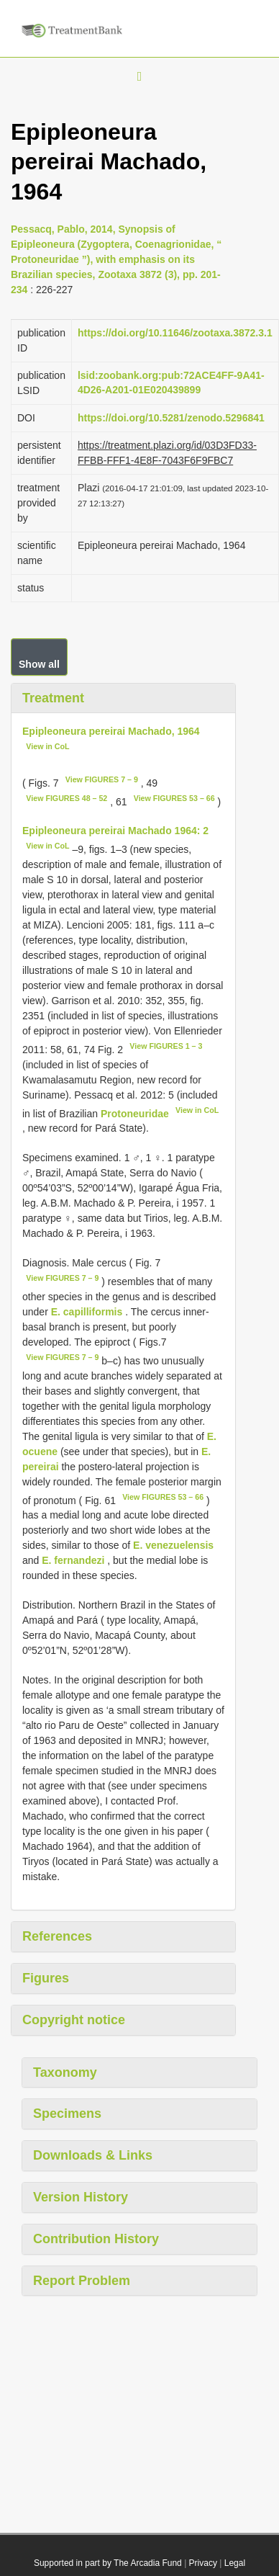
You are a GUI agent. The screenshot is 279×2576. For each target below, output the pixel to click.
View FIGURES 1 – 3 (165, 1046)
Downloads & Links (92, 2155)
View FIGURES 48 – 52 (66, 798)
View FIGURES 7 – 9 (101, 779)
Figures (45, 1978)
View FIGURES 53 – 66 (174, 798)
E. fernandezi (73, 1560)
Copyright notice (73, 2020)
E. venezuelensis (173, 1545)
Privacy (203, 2563)
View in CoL (47, 746)
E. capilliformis (87, 1312)
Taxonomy (65, 2072)
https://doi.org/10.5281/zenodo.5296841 (171, 418)
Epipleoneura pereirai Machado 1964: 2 (115, 830)
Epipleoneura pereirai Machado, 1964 (111, 731)
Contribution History (96, 2239)
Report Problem (81, 2280)
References (57, 1936)
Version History (80, 2197)
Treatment (53, 698)
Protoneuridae (135, 1113)
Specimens (67, 2113)
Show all (39, 664)
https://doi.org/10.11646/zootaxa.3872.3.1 (175, 333)
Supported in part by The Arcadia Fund (108, 2563)
